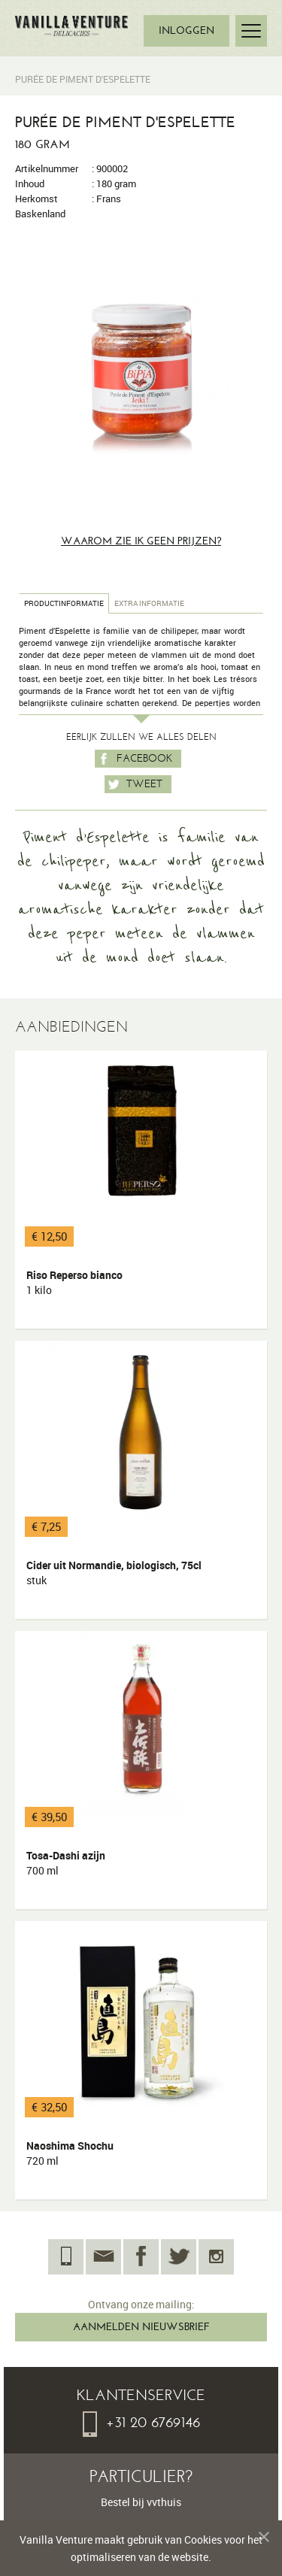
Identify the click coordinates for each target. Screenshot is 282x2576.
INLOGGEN (186, 30)
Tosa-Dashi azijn (65, 1863)
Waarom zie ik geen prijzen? (141, 541)
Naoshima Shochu (70, 2153)
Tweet (133, 784)
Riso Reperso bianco (74, 1283)
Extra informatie (149, 603)
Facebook (133, 759)
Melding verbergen (258, 2539)
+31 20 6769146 (141, 2422)
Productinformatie (64, 603)
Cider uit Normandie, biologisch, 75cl (114, 1573)
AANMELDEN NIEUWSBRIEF (141, 2326)
